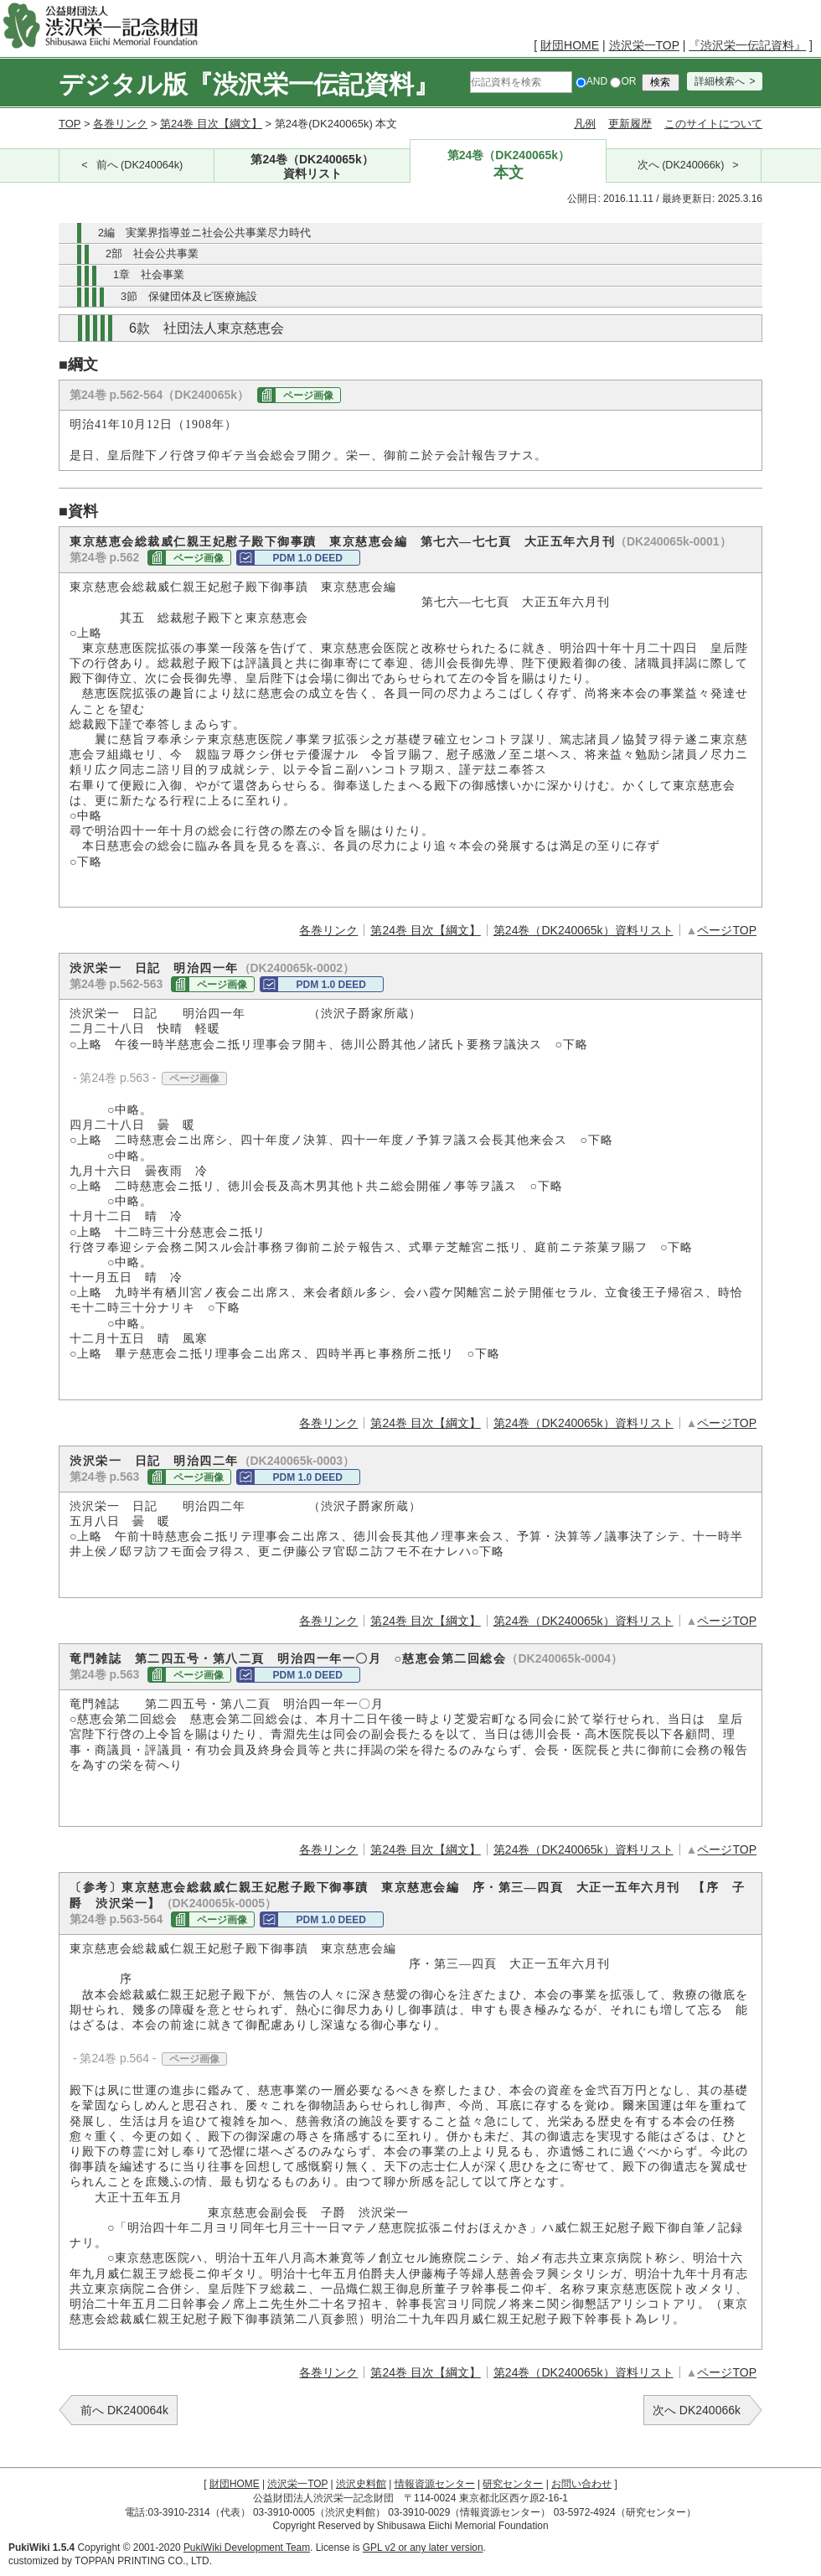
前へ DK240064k (124, 2410)
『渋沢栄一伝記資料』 (747, 45)
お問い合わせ (581, 2484)
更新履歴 (630, 123)
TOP (69, 123)
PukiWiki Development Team (246, 2547)
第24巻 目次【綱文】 (211, 123)
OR (623, 81)
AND (591, 81)
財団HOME (569, 45)
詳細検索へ (719, 81)
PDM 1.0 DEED (307, 558)
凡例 (585, 123)
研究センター (513, 2484)
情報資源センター (435, 2484)
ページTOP (726, 930)
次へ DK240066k (697, 2410)
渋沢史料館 (361, 2484)
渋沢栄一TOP (644, 45)
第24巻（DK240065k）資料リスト (583, 930)
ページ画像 (308, 395)
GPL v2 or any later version (423, 2547)
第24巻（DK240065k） (312, 167)
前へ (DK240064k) (139, 165)
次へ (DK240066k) (681, 165)
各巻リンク (120, 123)
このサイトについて (713, 123)
